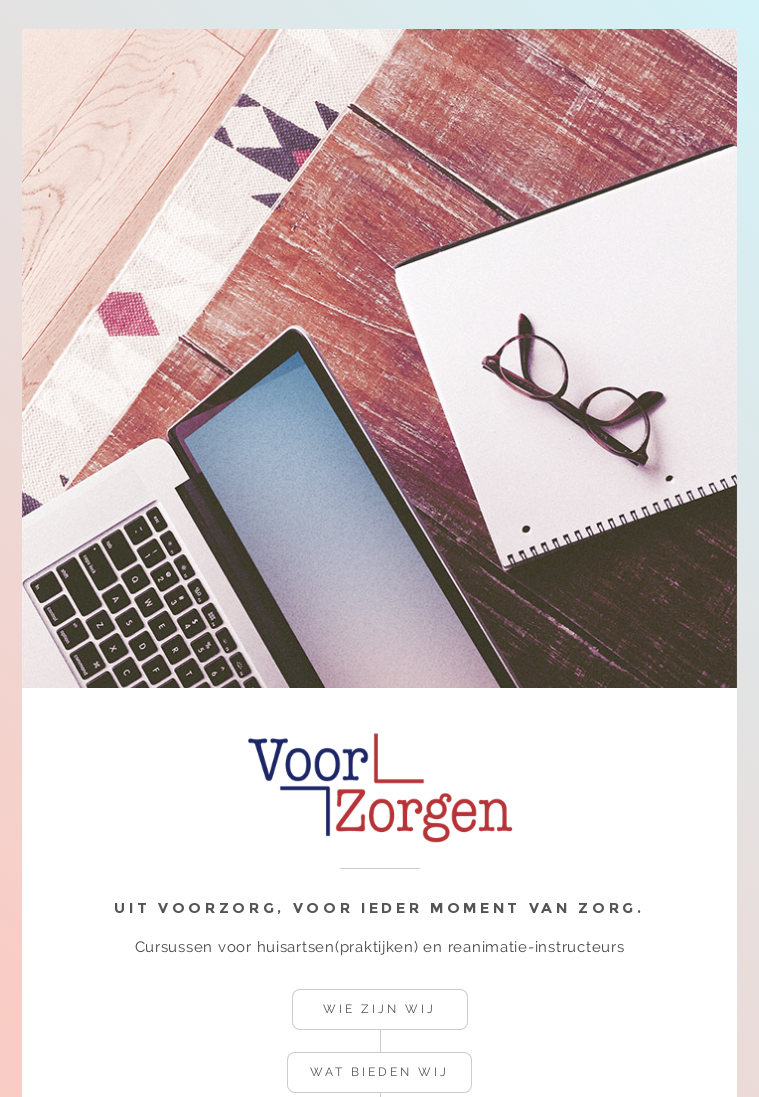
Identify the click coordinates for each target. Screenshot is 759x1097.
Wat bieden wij (379, 1072)
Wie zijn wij (379, 1009)
